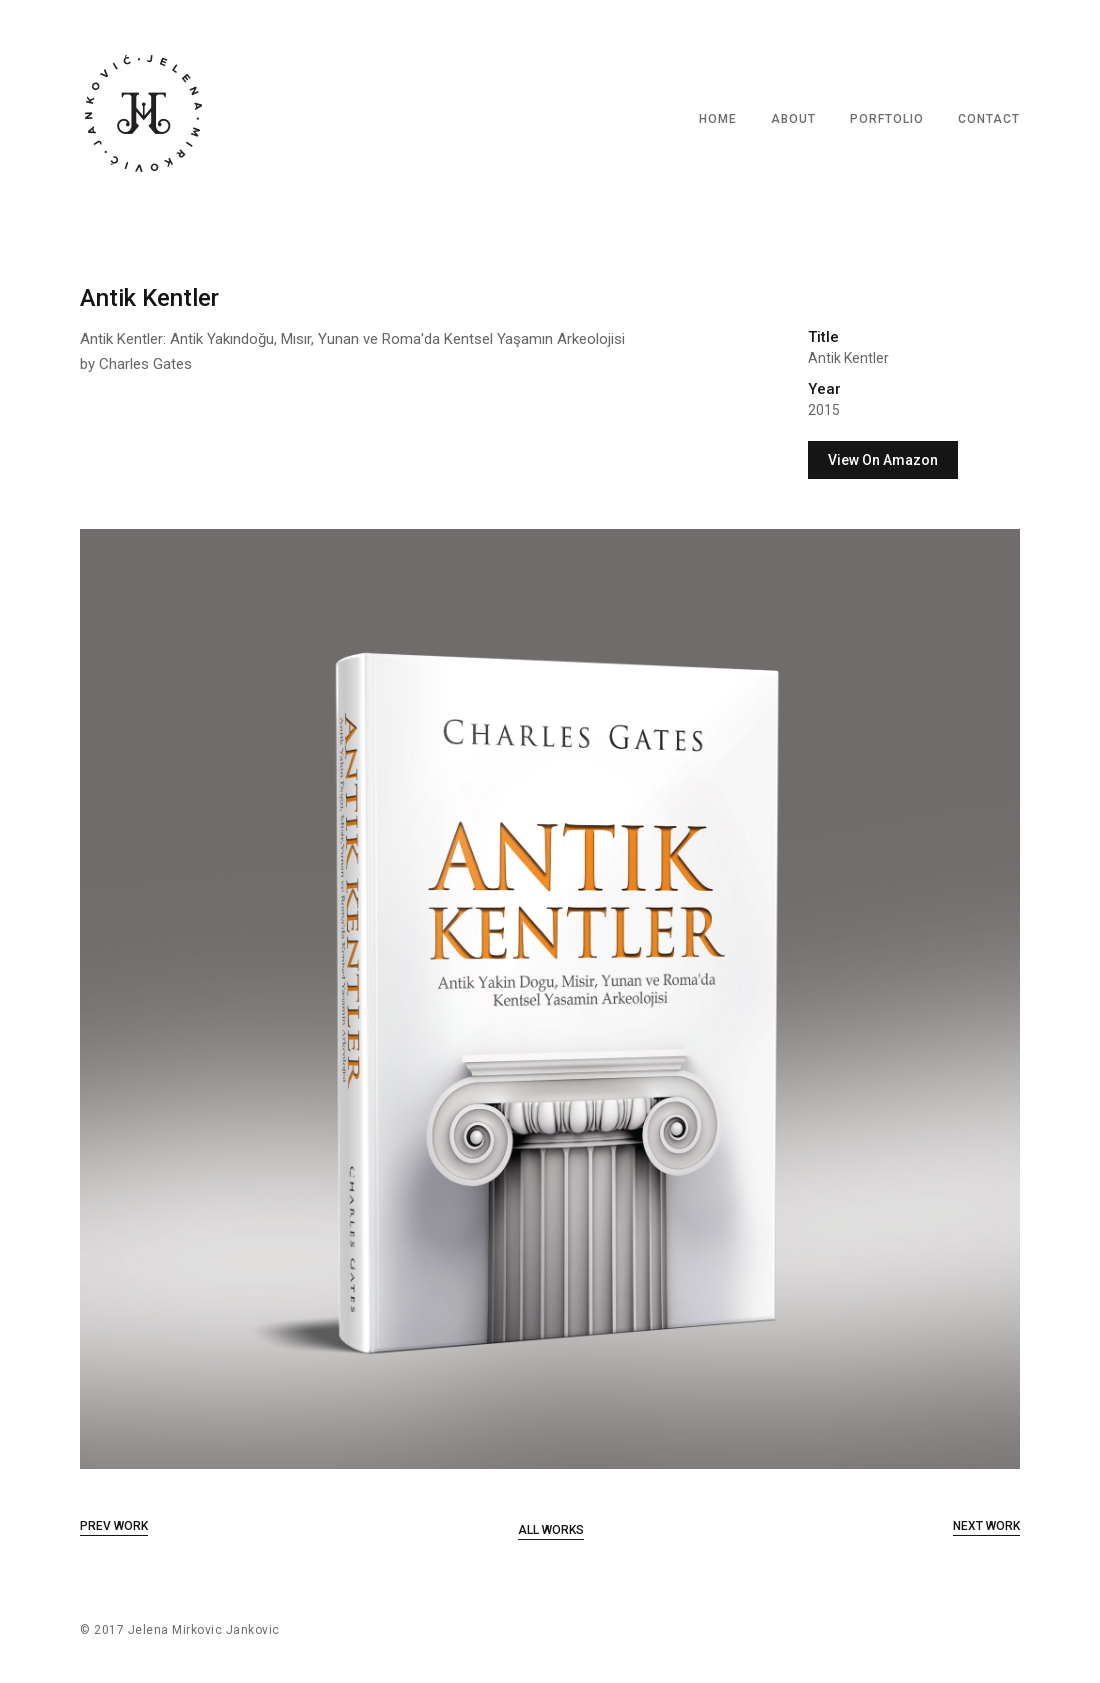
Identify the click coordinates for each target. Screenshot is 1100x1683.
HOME (718, 119)
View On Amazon (883, 460)
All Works (551, 1530)
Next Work (986, 1526)
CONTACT (989, 119)
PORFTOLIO (887, 119)
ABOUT (793, 119)
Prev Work (114, 1526)
